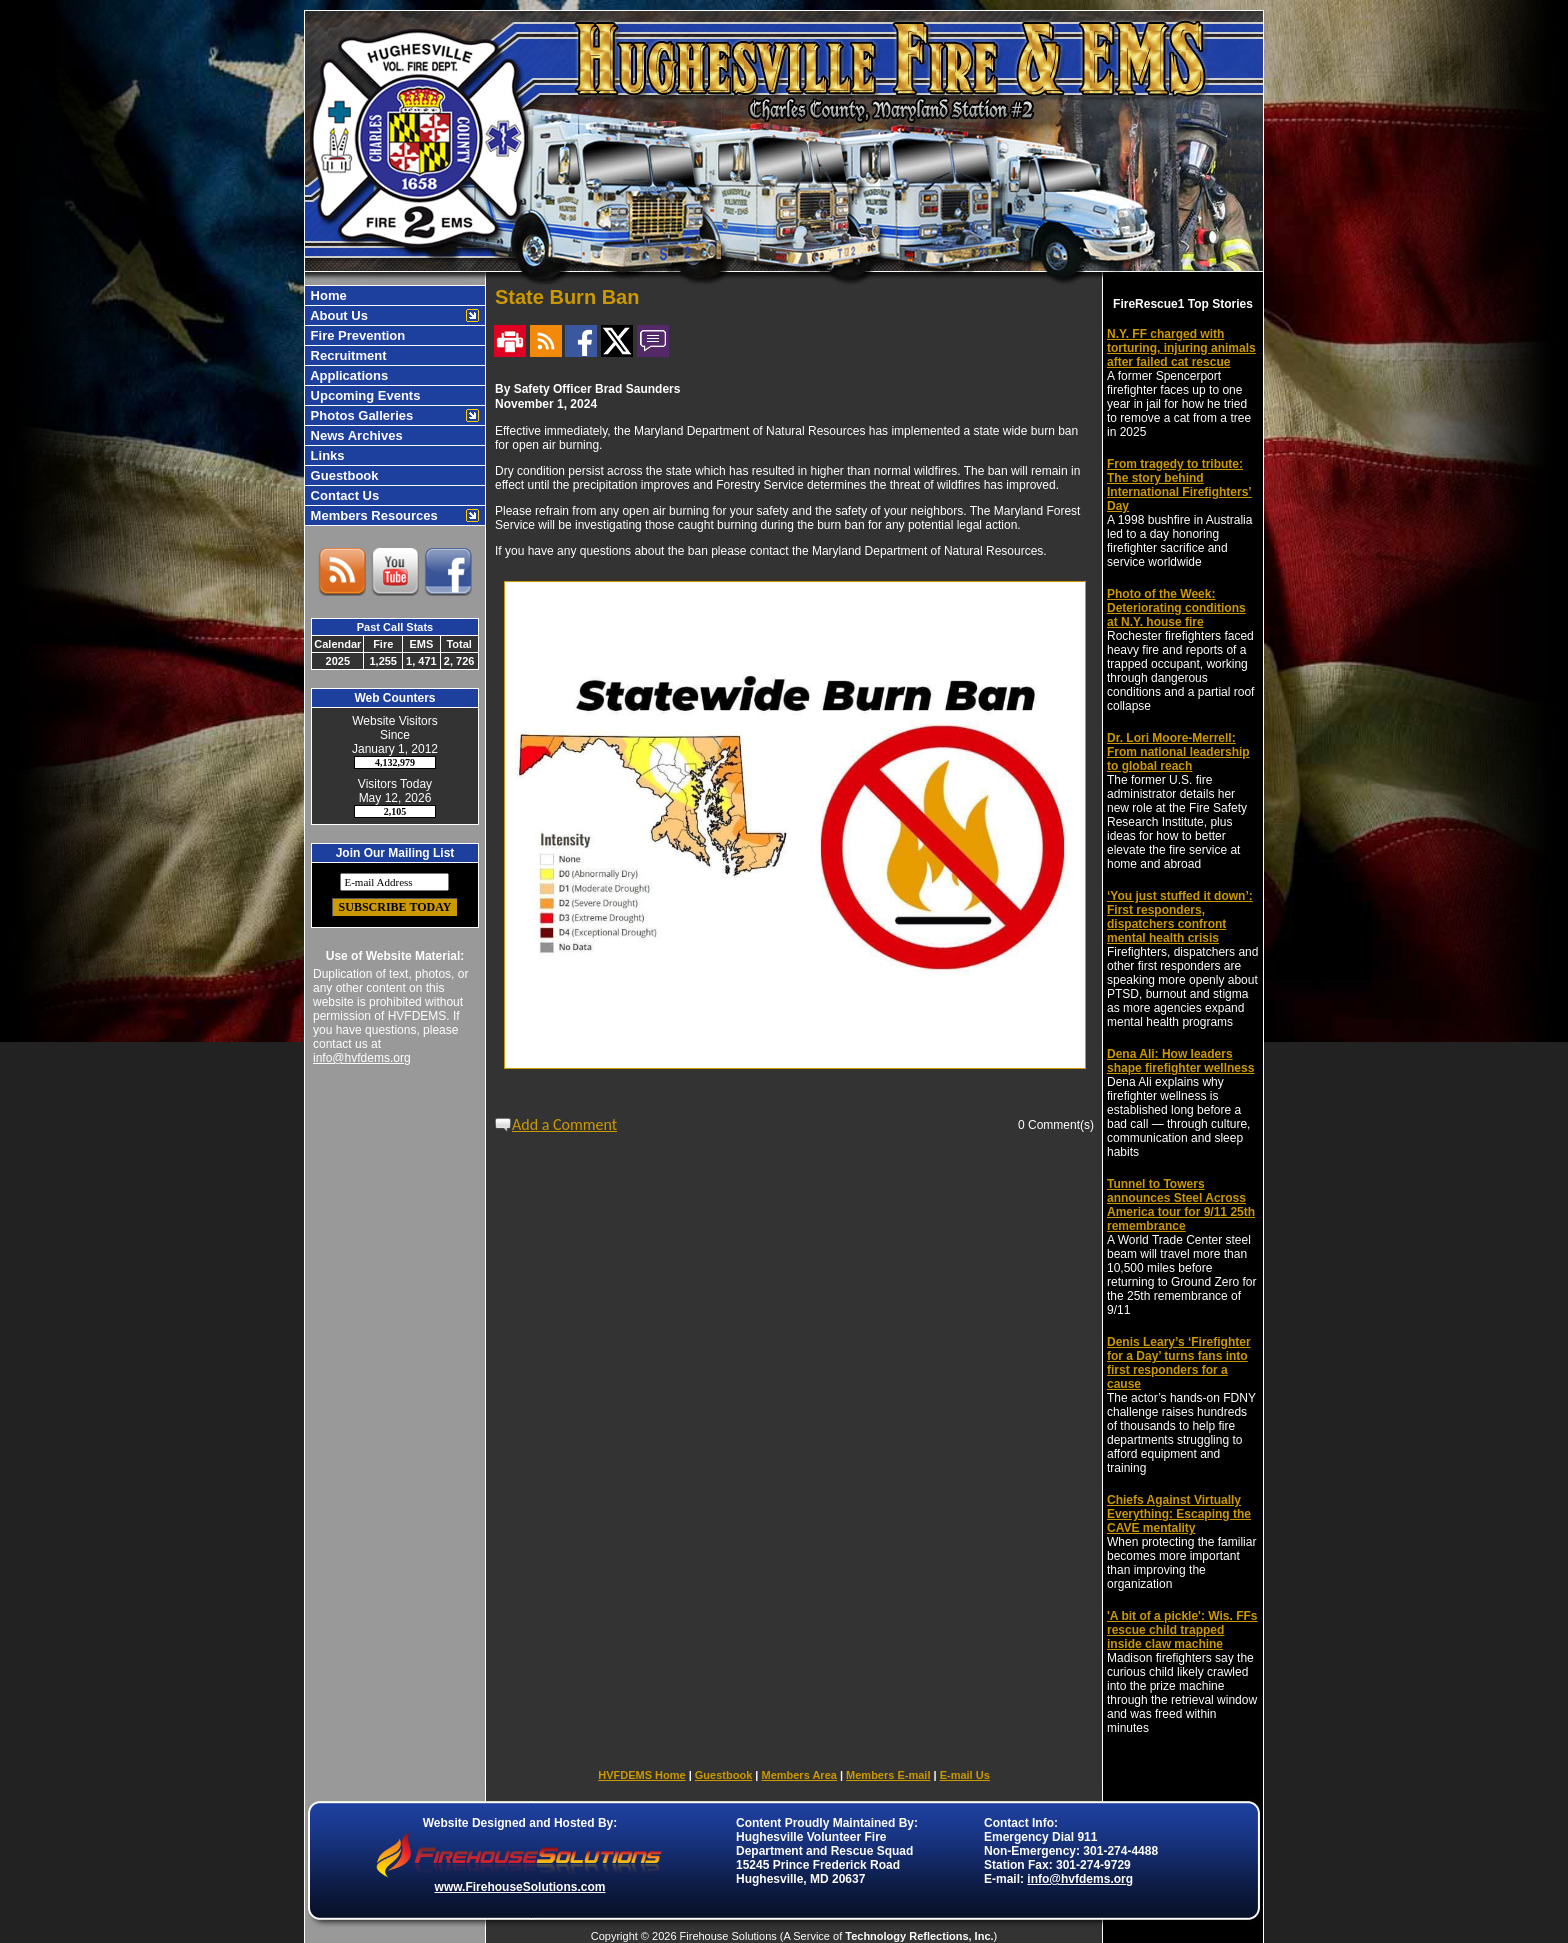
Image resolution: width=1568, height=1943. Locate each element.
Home (327, 295)
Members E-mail (888, 1775)
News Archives (355, 435)
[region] (395, 405)
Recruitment (346, 355)
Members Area (798, 1775)
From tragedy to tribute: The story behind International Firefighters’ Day (1179, 485)
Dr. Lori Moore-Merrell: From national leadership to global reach (1178, 752)
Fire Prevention (356, 335)
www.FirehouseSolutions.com (520, 1887)
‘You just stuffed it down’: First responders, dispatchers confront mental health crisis (1180, 917)
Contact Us (343, 495)
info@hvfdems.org (362, 1058)
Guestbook (343, 475)
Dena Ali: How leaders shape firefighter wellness (1180, 1061)
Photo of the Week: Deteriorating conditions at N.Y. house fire (1176, 608)
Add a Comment (564, 1124)
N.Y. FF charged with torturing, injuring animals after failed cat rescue (1181, 348)
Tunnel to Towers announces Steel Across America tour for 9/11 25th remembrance (1181, 1205)
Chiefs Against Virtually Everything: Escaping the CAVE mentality (1179, 1514)
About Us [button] (337, 315)
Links (326, 455)
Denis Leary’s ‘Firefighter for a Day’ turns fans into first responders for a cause (1179, 1363)
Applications (347, 375)
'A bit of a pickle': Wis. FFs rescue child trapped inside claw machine (1182, 1630)
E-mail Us (965, 1775)
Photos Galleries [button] (360, 415)
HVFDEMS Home (641, 1775)
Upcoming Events (363, 395)
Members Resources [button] (372, 515)
